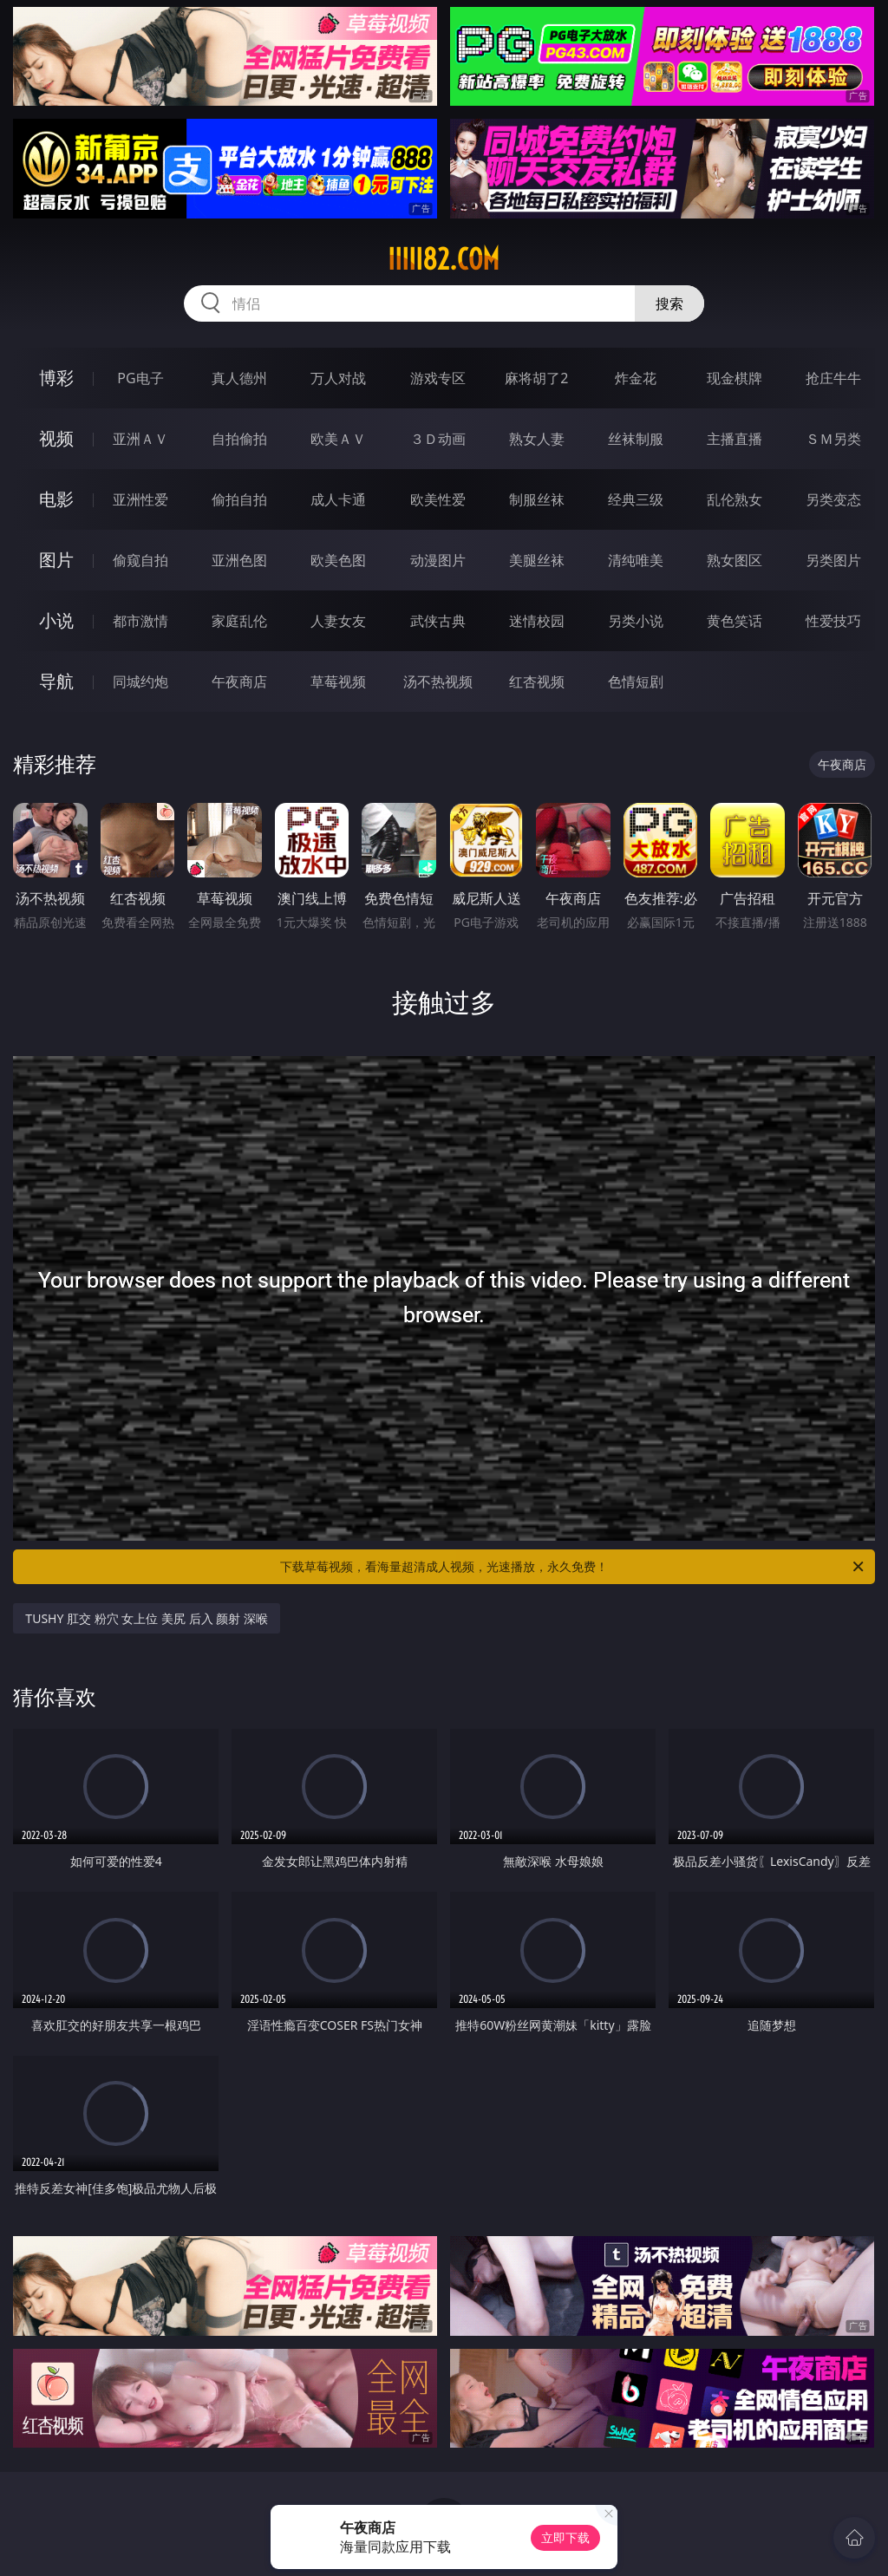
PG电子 (140, 378)
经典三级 (635, 499)
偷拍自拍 (239, 499)
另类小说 (635, 620)
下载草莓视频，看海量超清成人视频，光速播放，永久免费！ (573, 1566)
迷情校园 (537, 620)
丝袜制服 (635, 438)
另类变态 (833, 499)
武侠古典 (438, 620)
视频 (56, 438)
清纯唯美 (635, 560)
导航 (56, 681)
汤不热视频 (438, 681)
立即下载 (565, 2537)
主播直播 (734, 438)
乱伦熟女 (734, 499)
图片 (56, 559)
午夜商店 (239, 681)
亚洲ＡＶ (140, 438)
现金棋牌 (734, 378)
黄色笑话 (734, 620)
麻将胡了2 (536, 378)
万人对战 (338, 378)
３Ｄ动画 (438, 438)
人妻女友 (338, 620)
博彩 (56, 377)
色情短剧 (635, 681)
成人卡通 (338, 499)
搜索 (669, 303)
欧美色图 (338, 560)
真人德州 (239, 378)
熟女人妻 (537, 438)
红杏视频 (537, 681)
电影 (56, 499)
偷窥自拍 (140, 560)
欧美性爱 (438, 499)
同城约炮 (140, 681)
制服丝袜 (537, 499)
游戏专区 (438, 378)
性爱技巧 (833, 620)
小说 (56, 620)
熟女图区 (734, 560)
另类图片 (833, 560)
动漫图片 (438, 560)
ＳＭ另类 (833, 438)
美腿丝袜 (537, 560)
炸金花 (635, 378)
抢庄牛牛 (833, 378)
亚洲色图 (239, 560)
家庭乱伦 (239, 620)
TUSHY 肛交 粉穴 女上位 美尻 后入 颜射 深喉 (146, 1618)
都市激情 (140, 620)
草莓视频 (338, 681)
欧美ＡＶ (338, 438)
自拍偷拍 (239, 438)
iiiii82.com (444, 259)
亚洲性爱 (140, 499)
